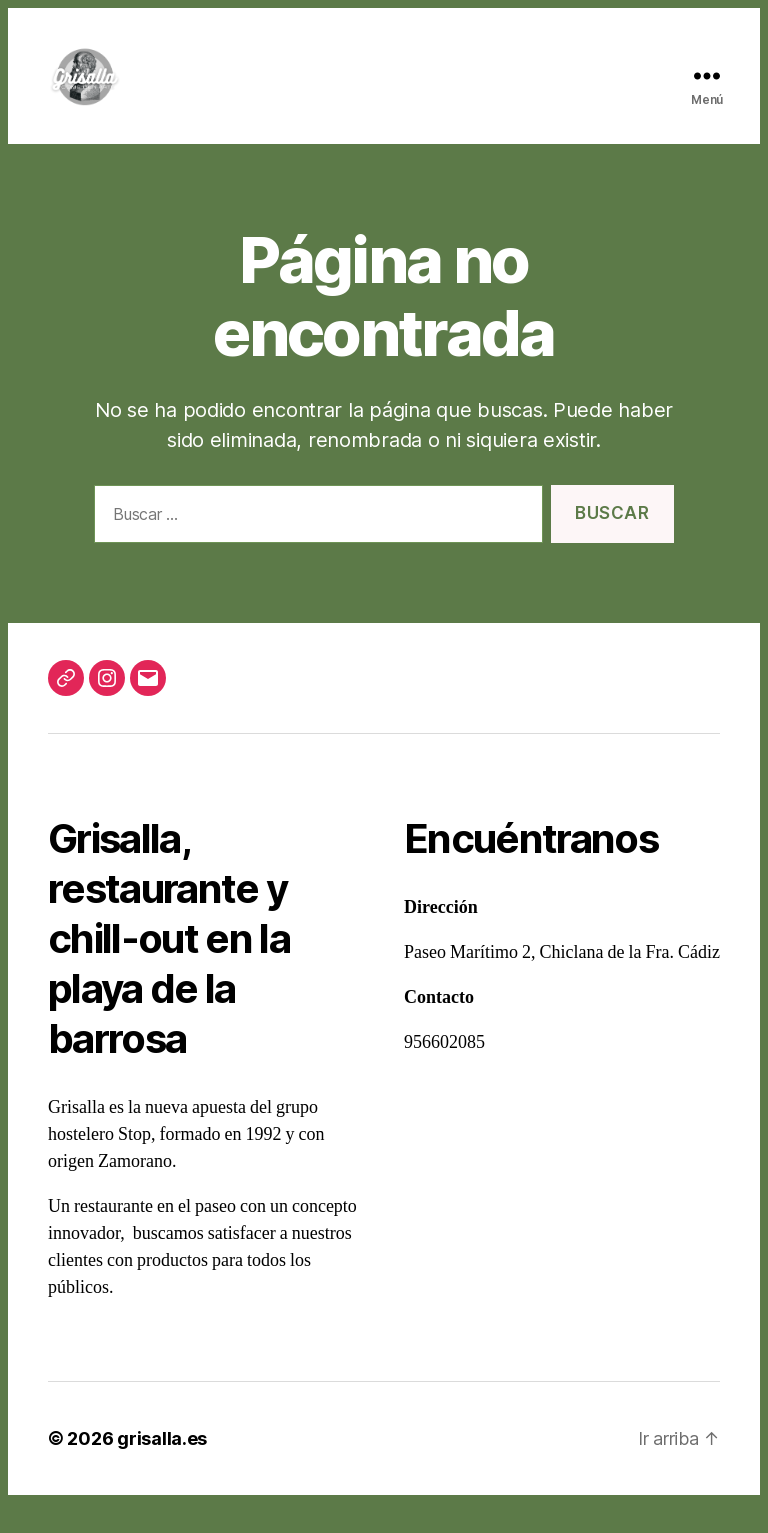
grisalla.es (162, 1468)
